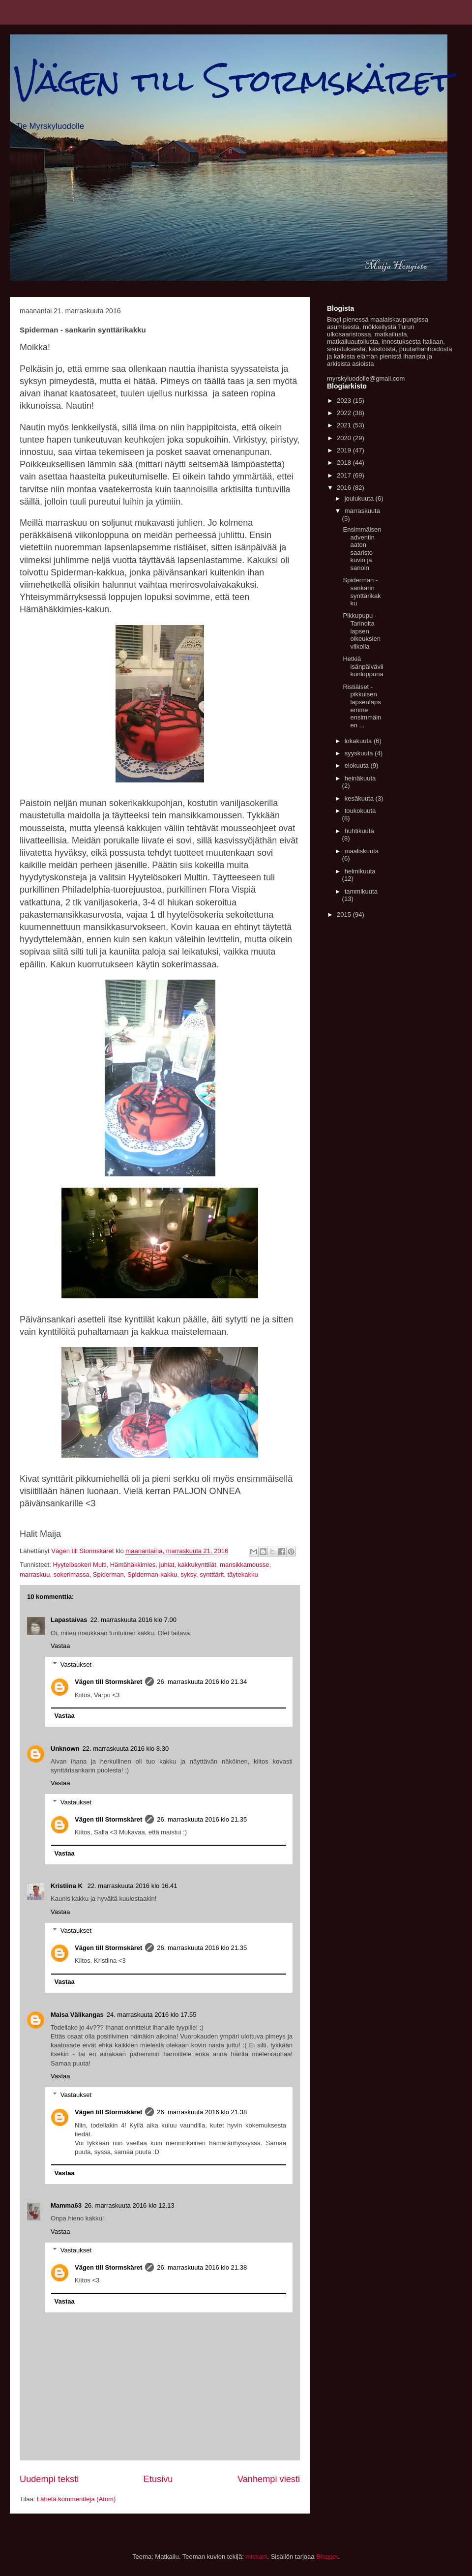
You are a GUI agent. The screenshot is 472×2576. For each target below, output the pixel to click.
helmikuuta (360, 871)
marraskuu (35, 1574)
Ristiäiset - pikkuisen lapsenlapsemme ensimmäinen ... (362, 706)
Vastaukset (75, 1664)
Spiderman (108, 1574)
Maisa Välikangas (77, 2014)
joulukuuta (360, 498)
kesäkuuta (360, 798)
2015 (345, 914)
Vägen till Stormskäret (233, 80)
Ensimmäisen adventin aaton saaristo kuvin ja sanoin (362, 548)
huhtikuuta (359, 831)
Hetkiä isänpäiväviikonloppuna (363, 666)
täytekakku (243, 1574)
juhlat (167, 1564)
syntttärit (212, 1574)
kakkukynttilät (197, 1564)
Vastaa (60, 1645)
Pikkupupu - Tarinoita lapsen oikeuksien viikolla (361, 631)
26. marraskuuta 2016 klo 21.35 (202, 1819)
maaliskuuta (362, 851)
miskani (256, 2556)
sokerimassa (71, 1574)
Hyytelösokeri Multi (79, 1564)
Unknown (65, 1748)
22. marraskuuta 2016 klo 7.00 (133, 1619)
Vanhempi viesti (268, 2479)
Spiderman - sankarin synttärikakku (362, 591)
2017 (345, 475)
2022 (345, 413)
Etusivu (158, 2479)
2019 (345, 450)
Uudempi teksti (49, 2479)
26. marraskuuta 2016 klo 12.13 (130, 2205)
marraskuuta (362, 510)
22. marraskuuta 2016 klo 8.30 (126, 1748)
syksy (188, 1574)
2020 (345, 438)
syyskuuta (360, 753)
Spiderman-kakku (152, 1574)
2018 (345, 462)
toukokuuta (360, 810)
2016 (345, 487)
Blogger (327, 2556)
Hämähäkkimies (132, 1564)
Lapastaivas (69, 1619)
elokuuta (358, 765)
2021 (345, 425)
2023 (345, 400)
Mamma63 (66, 2205)
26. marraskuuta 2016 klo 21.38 (202, 2112)
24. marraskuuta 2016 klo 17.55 (152, 2014)
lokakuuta (359, 741)
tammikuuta (361, 891)
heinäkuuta (360, 778)
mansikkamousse (244, 1564)
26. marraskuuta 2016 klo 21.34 (202, 1681)
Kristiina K (68, 1885)
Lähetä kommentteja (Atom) (76, 2499)
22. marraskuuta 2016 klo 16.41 (132, 1885)
